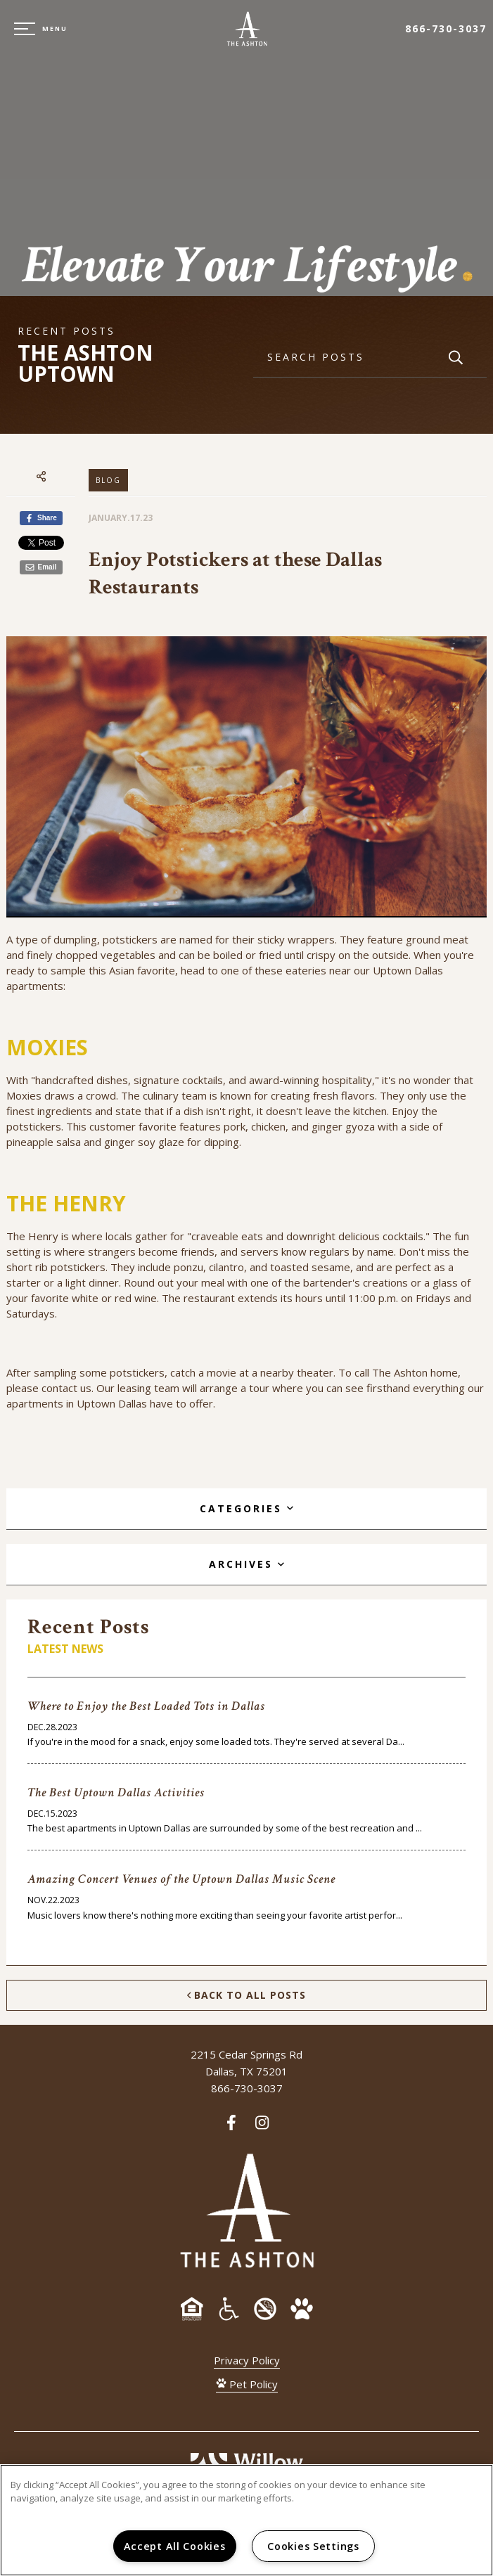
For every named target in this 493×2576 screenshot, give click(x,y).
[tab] (246, 1509)
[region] (246, 2520)
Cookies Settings (313, 2546)
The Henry (32, 1236)
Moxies (23, 1095)
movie (221, 1372)
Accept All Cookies (175, 2546)
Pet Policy (247, 2384)
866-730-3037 (446, 28)
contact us (66, 1388)
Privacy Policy (247, 2360)
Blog (108, 480)
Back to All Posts (246, 1995)
